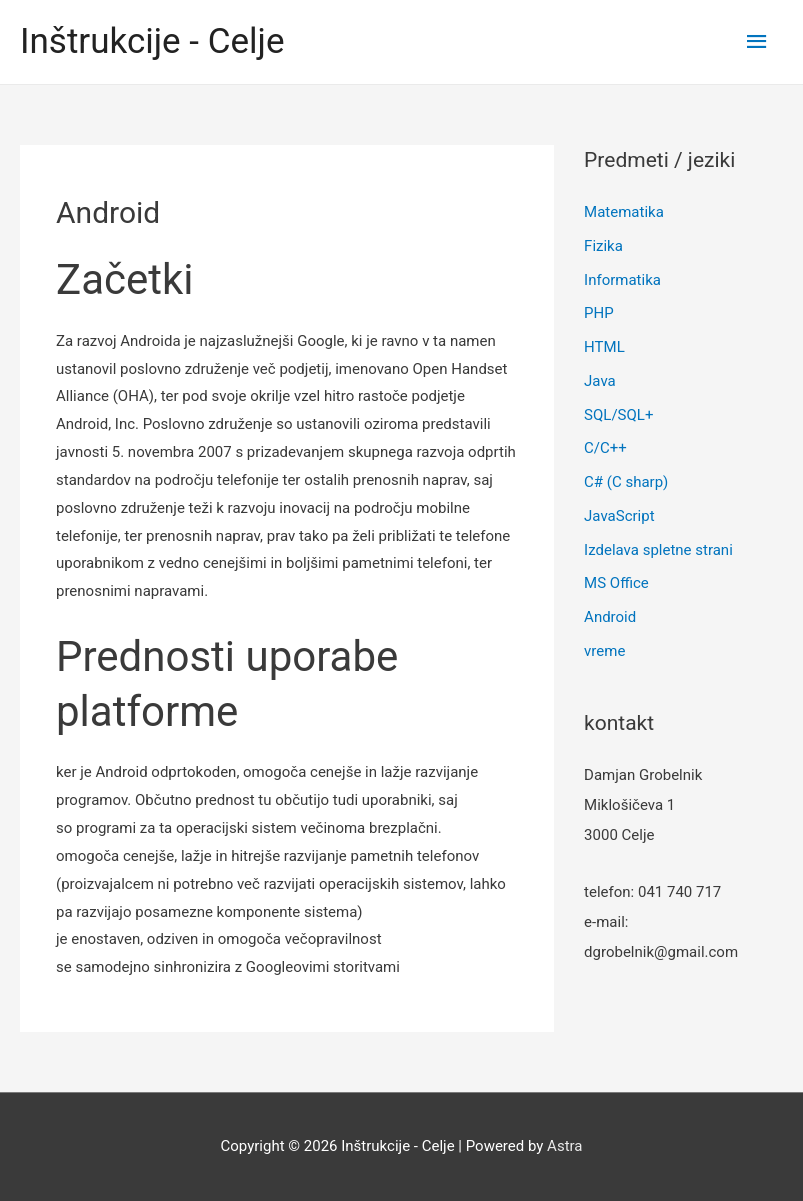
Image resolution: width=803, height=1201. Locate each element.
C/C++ (605, 448)
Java (600, 381)
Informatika (622, 280)
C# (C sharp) (626, 482)
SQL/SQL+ (618, 415)
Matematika (624, 212)
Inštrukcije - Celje (152, 41)
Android (610, 617)
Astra (564, 1146)
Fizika (603, 246)
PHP (599, 313)
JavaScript (619, 516)
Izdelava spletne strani (658, 550)
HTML (604, 347)
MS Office (616, 583)
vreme (604, 651)
